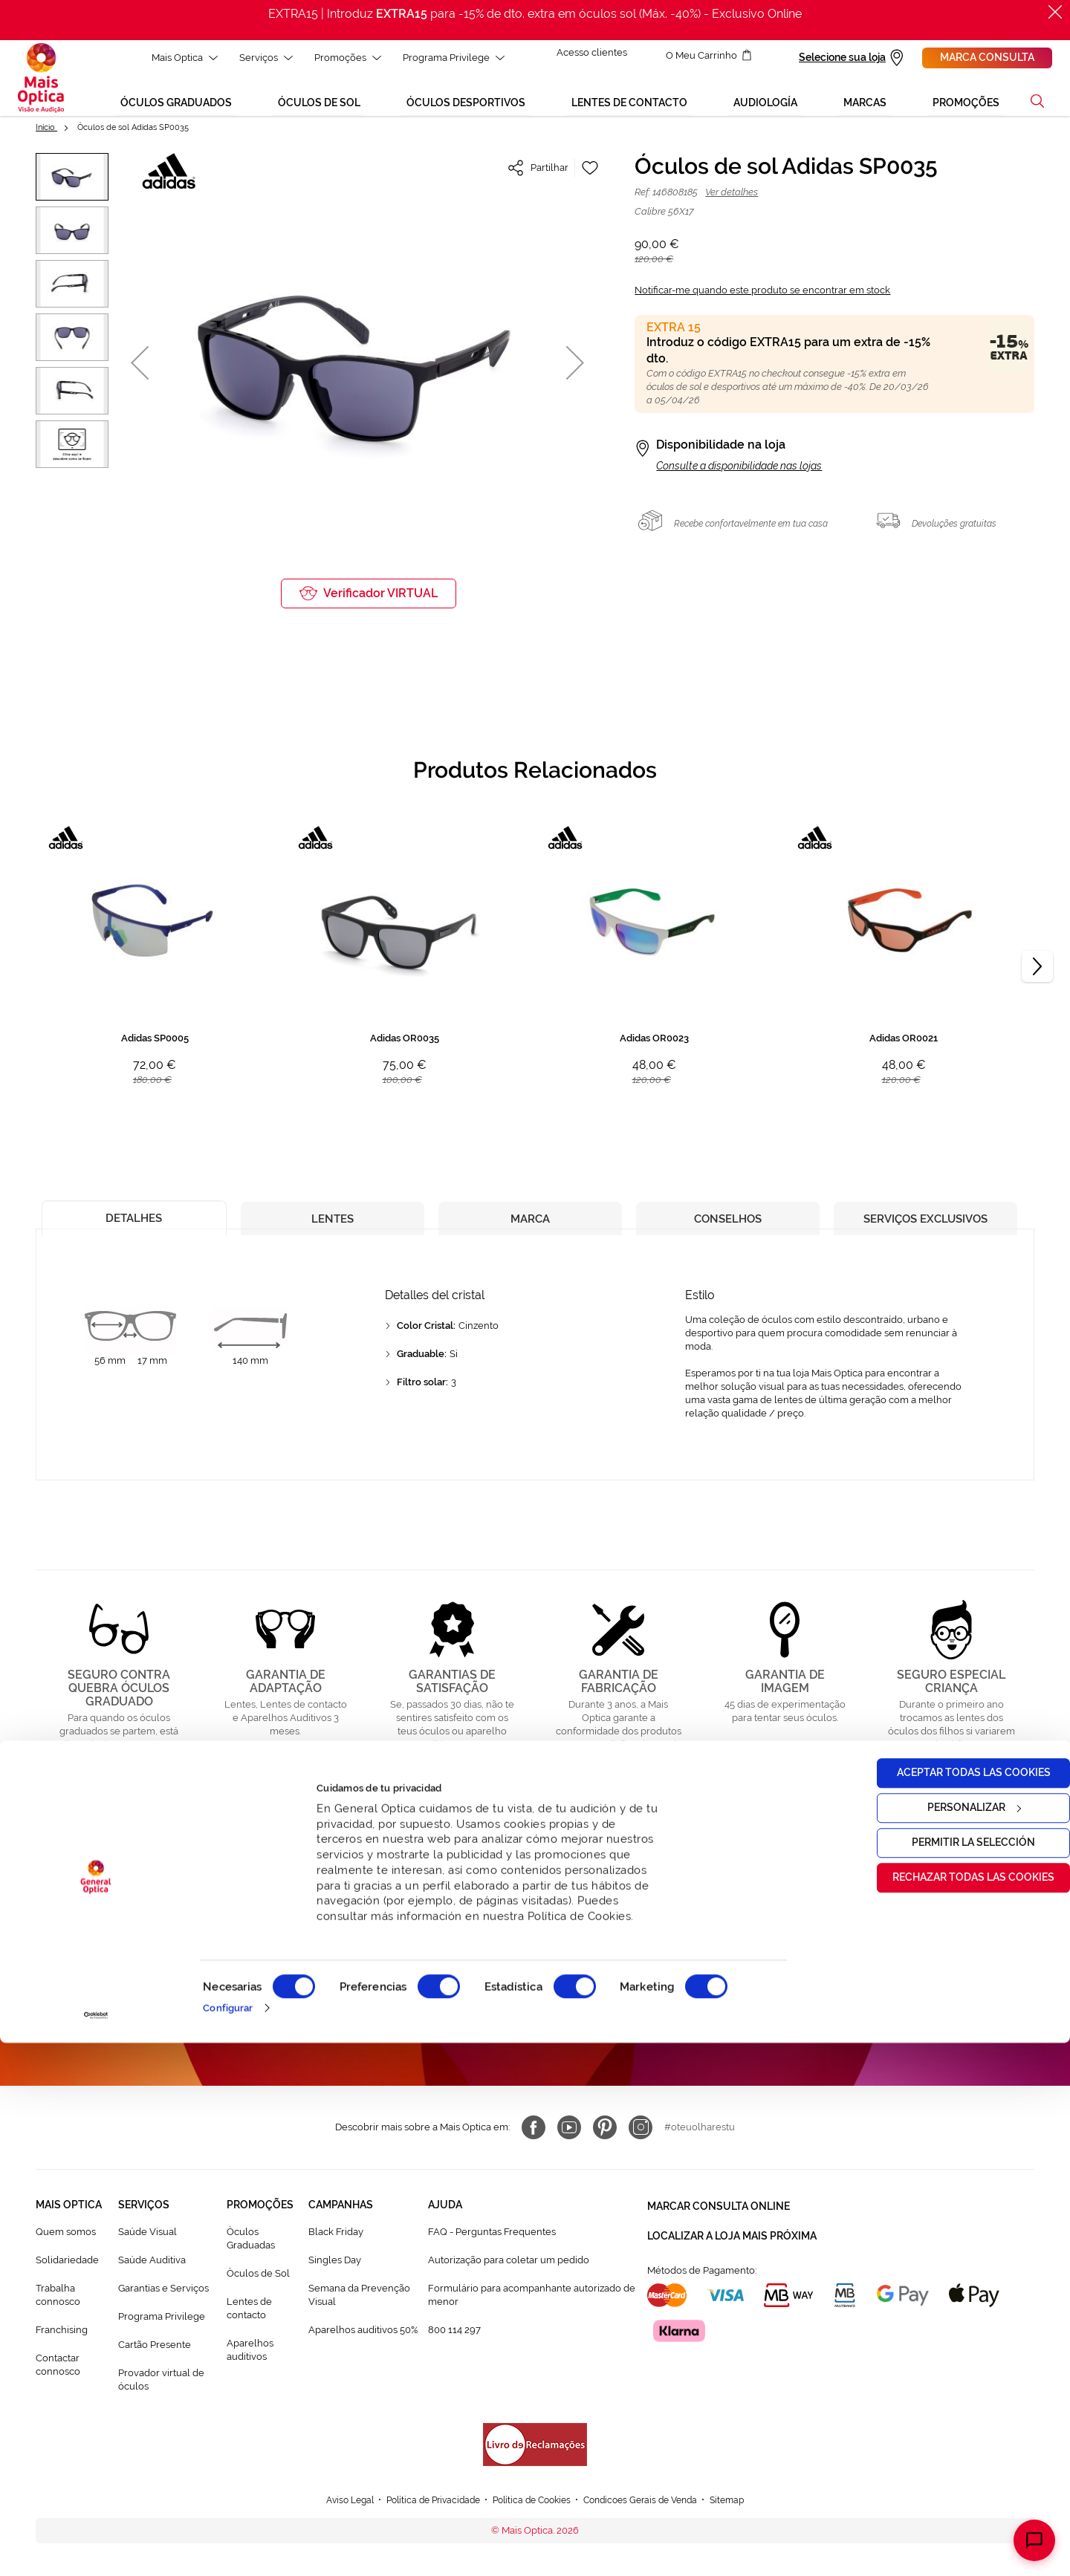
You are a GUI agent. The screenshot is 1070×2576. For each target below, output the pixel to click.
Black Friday (335, 2248)
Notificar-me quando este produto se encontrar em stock (762, 296)
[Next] (1037, 973)
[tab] (134, 1220)
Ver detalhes (731, 198)
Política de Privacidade (592, 2028)
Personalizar (946, 2340)
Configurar (228, 2540)
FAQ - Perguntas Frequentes (492, 2248)
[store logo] (41, 81)
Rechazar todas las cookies (946, 2410)
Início (46, 133)
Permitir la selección (946, 2375)
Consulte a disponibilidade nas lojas (739, 472)
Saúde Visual (147, 2248)
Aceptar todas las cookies (946, 2306)
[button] (139, 369)
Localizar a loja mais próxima (732, 2247)
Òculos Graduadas (251, 2254)
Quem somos (66, 2248)
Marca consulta (987, 57)
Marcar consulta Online (718, 2220)
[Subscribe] (655, 1986)
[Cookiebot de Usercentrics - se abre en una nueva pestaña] (96, 2548)
